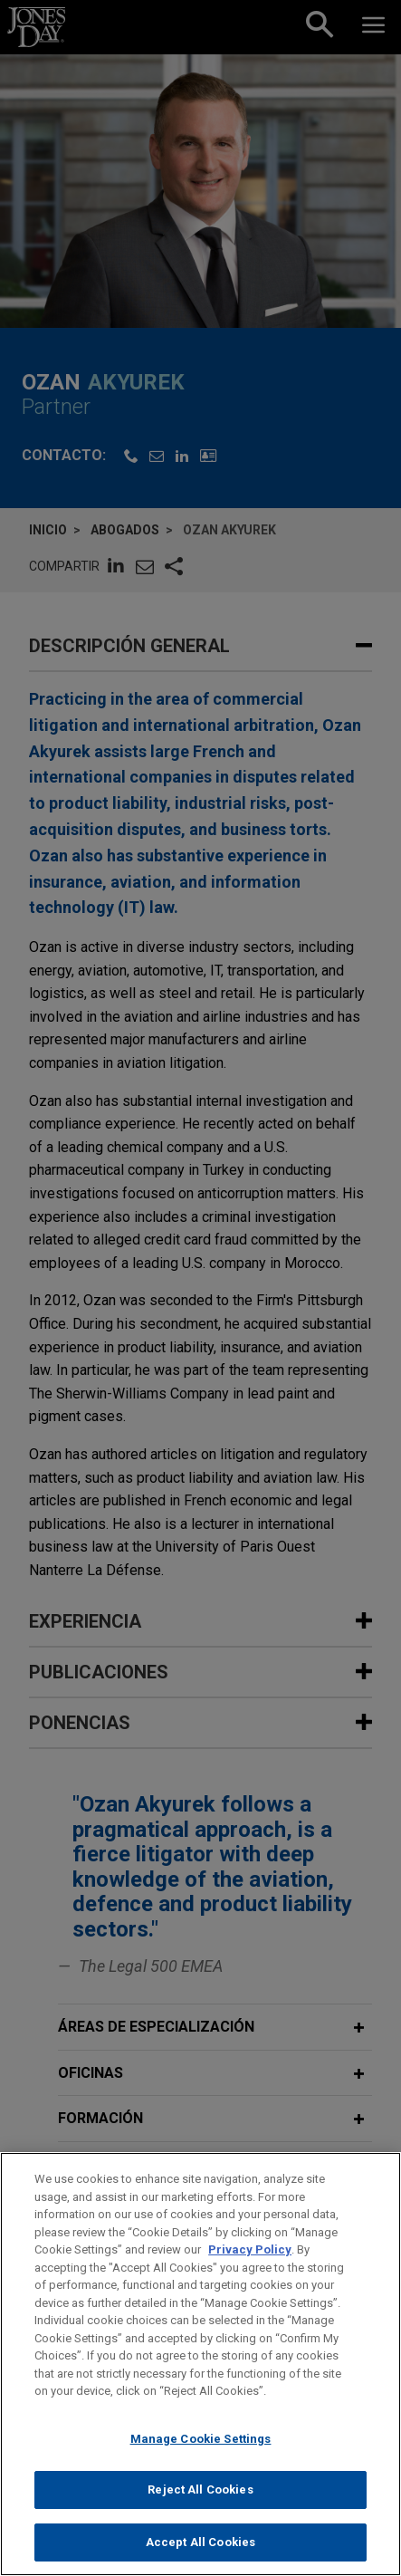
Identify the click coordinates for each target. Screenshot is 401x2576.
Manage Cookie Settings (201, 2457)
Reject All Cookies (200, 2508)
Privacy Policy (249, 2267)
